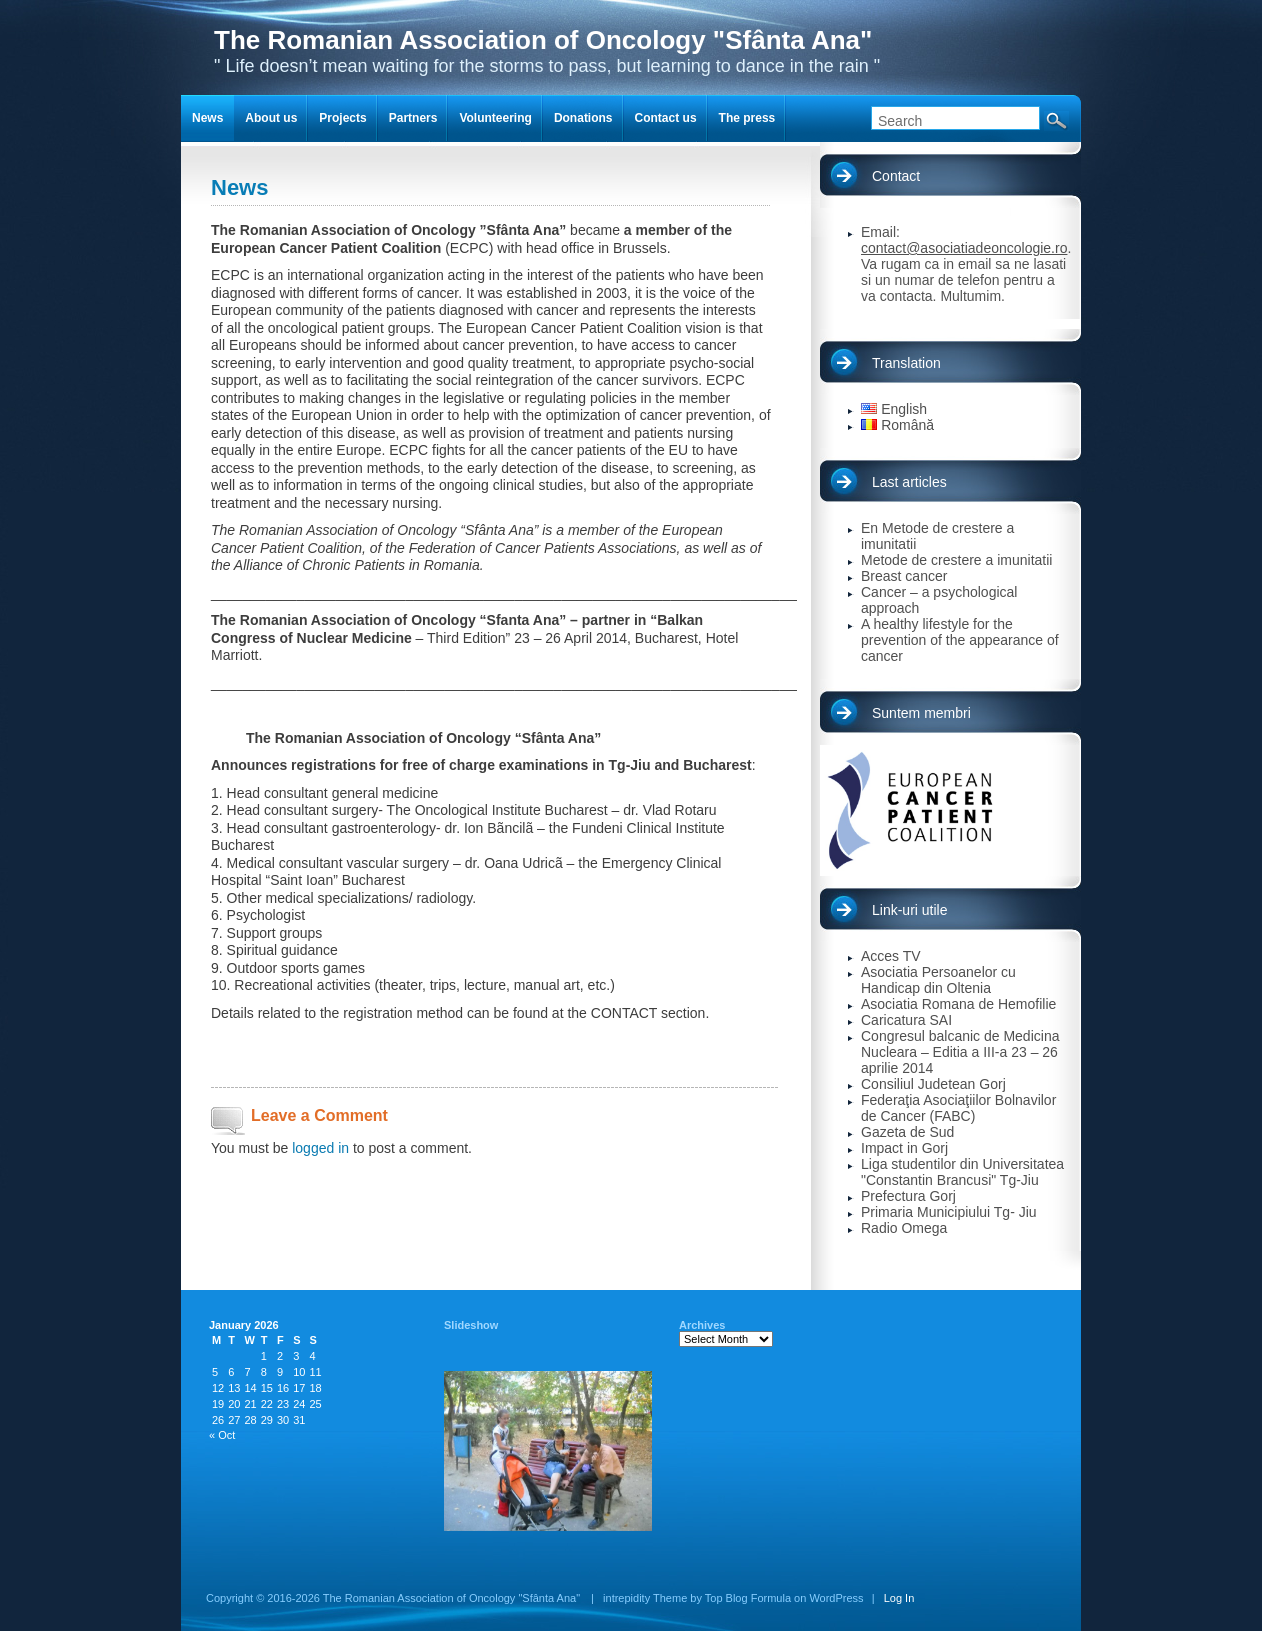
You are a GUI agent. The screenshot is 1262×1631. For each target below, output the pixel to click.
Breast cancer (904, 576)
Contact (896, 176)
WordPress (836, 1598)
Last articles (909, 482)
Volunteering (495, 118)
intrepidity (626, 1598)
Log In (899, 1598)
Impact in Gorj (904, 1148)
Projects (342, 118)
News (207, 118)
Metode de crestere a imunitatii (956, 560)
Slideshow (471, 1325)
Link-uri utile (909, 910)
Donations (583, 118)
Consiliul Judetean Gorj (933, 1084)
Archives (702, 1325)
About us (271, 118)
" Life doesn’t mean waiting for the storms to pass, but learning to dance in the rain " (547, 50)
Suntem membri (921, 713)
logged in (320, 1148)
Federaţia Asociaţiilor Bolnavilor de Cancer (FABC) (958, 1108)
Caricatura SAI (906, 1020)
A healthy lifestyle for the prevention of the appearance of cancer (960, 640)
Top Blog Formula (748, 1598)
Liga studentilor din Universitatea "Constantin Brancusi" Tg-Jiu (962, 1172)
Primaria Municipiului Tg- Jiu (949, 1212)
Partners (413, 118)
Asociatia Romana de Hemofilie (958, 1004)
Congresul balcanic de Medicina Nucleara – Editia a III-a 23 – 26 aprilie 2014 (960, 1052)
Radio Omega (904, 1228)
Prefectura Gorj (908, 1196)
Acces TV (891, 956)
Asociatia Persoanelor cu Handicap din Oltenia (938, 980)
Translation (906, 363)
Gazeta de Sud (907, 1132)
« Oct (222, 1435)
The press (747, 118)
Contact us (666, 118)
